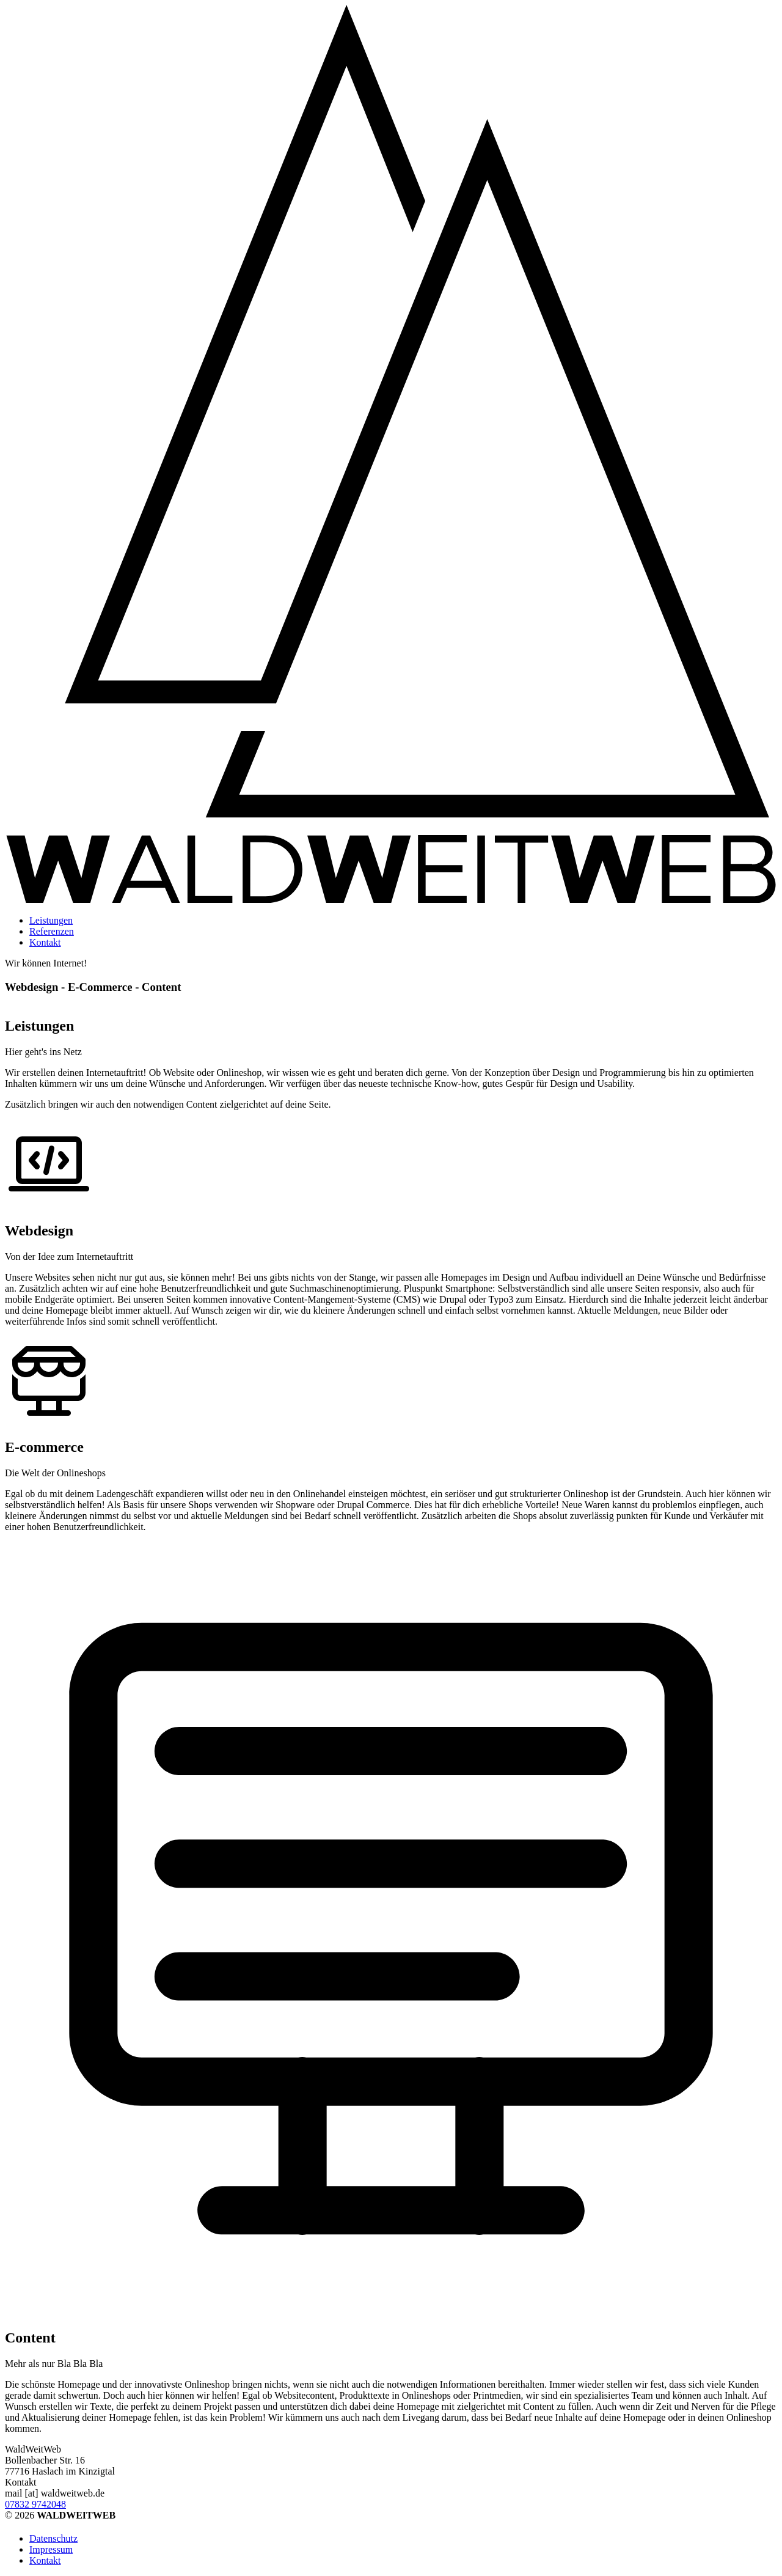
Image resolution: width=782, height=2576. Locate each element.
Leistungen (51, 920)
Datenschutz (53, 2538)
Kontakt (45, 942)
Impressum (51, 2549)
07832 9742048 (35, 2504)
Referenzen (51, 931)
